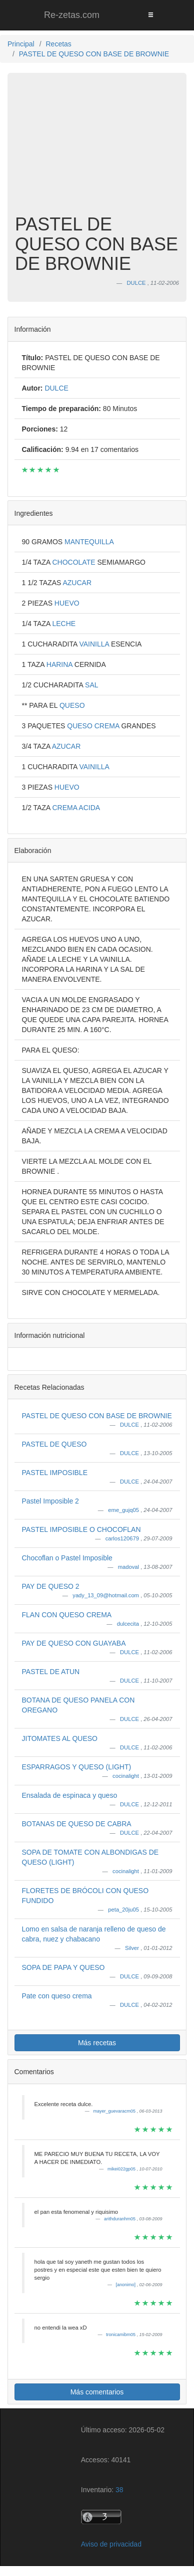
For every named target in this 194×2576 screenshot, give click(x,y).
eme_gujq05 (124, 1510)
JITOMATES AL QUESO (60, 1738)
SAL (91, 685)
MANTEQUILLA (89, 542)
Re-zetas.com (72, 15)
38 (120, 2490)
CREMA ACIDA (76, 808)
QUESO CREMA (94, 726)
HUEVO (67, 603)
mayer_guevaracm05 (114, 2111)
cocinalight (126, 1776)
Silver (132, 1948)
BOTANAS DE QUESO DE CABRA (77, 1824)
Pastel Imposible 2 (50, 1501)
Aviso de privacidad (111, 2544)
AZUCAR (77, 583)
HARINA (60, 664)
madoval (129, 1567)
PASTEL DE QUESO (54, 1444)
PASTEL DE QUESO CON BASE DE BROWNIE (97, 1416)
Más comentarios (97, 2392)
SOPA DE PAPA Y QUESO (63, 1967)
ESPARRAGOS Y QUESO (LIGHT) (77, 1767)
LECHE (64, 624)
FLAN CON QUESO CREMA (67, 1615)
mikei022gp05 (122, 2168)
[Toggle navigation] (151, 15)
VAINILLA (95, 644)
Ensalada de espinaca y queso (70, 1795)
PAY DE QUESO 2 (51, 1586)
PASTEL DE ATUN (51, 1672)
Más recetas (97, 2043)
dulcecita (128, 1624)
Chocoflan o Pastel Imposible (67, 1558)
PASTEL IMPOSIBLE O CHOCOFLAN (81, 1529)
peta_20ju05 (124, 1910)
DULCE (130, 1425)
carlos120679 (123, 1538)
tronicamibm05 (121, 2334)
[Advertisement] (97, 149)
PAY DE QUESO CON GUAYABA (74, 1643)
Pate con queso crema (57, 1996)
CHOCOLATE (74, 562)
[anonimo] (126, 2284)
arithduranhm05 (120, 2218)
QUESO (72, 705)
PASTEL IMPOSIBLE (55, 1473)
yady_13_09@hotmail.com (106, 1595)
